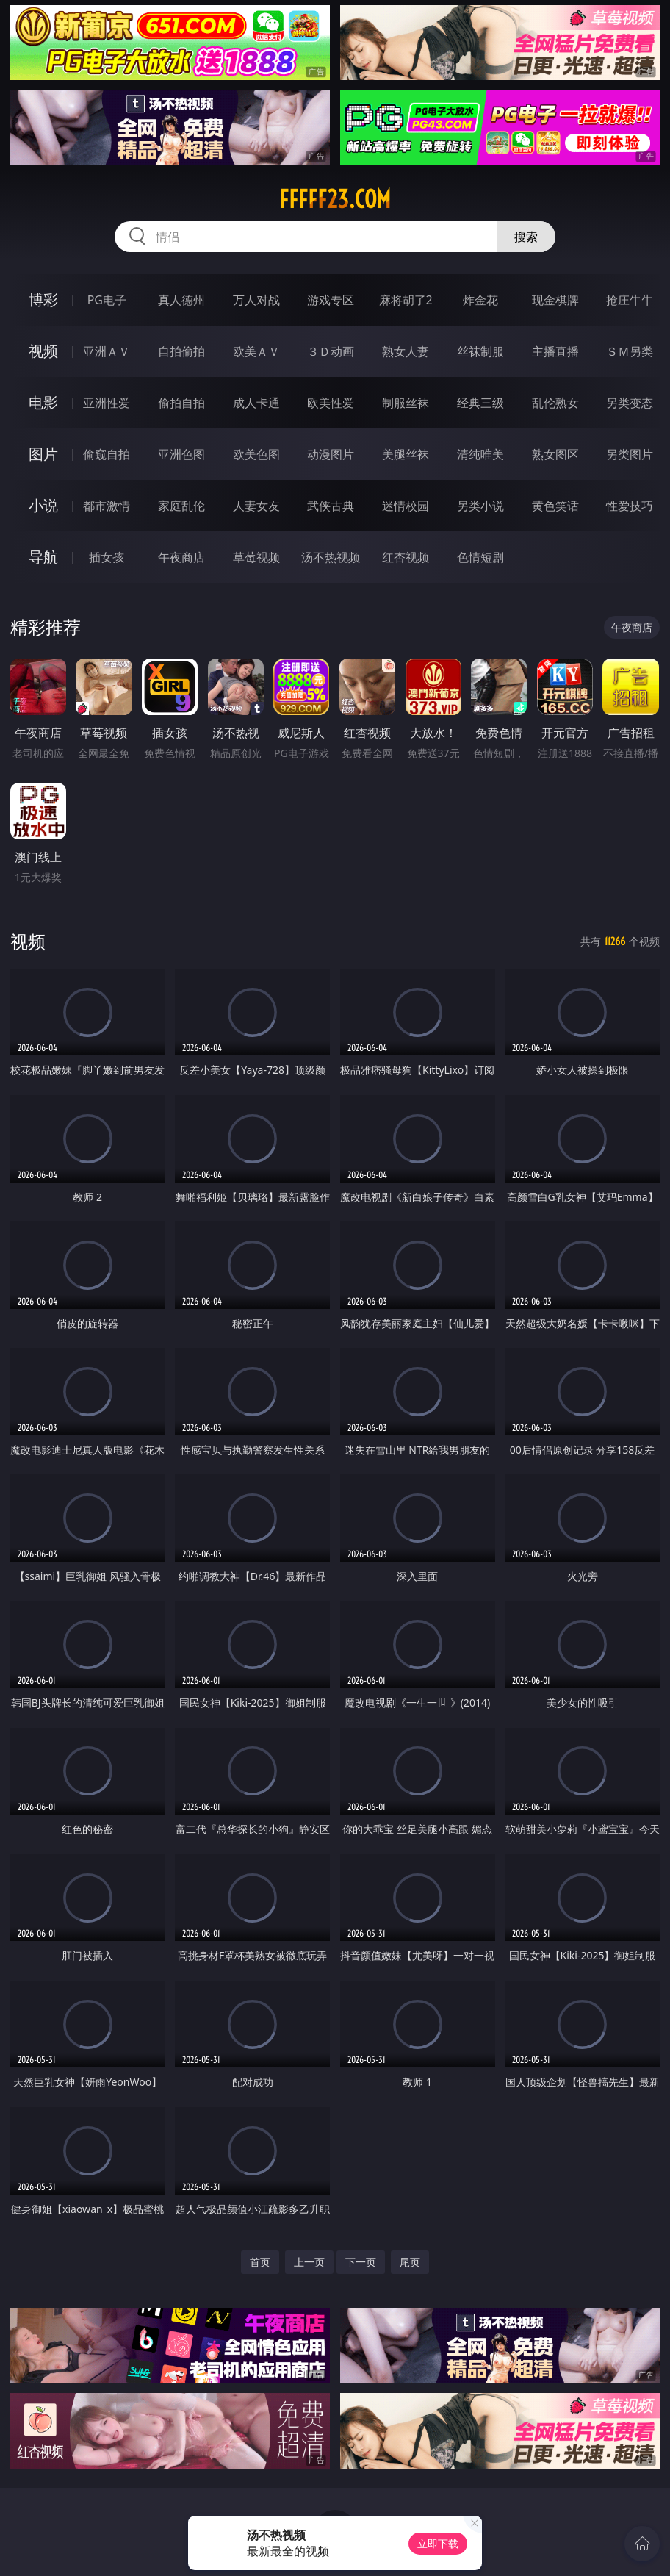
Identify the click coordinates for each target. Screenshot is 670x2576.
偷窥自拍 (106, 454)
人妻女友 (256, 506)
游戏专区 (330, 300)
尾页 (410, 2262)
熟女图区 (555, 454)
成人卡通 (256, 403)
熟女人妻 (405, 351)
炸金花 (480, 300)
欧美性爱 (330, 403)
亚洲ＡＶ (106, 351)
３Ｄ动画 (330, 351)
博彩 (43, 299)
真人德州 (181, 300)
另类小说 (480, 506)
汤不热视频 (330, 557)
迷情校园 (405, 506)
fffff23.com (335, 199)
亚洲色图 (181, 454)
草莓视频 (256, 557)
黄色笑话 (555, 506)
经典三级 (480, 403)
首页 (260, 2262)
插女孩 (106, 557)
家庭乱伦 (181, 506)
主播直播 (555, 351)
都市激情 (106, 506)
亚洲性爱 (106, 403)
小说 (43, 505)
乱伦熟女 (555, 403)
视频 (43, 351)
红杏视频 (405, 557)
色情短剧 (480, 557)
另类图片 (629, 454)
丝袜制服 (480, 351)
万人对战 (256, 300)
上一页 (309, 2262)
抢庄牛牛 (629, 300)
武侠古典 (330, 506)
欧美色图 (256, 454)
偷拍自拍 (181, 403)
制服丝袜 (405, 403)
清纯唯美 (480, 454)
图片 (43, 454)
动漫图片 (330, 454)
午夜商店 (181, 557)
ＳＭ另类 (629, 351)
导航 (43, 557)
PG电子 (106, 300)
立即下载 (437, 2543)
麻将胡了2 (406, 300)
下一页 (360, 2262)
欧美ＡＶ (256, 351)
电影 (43, 402)
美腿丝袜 (405, 454)
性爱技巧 (629, 506)
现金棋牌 (555, 300)
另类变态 (629, 403)
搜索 (526, 237)
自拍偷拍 (181, 351)
